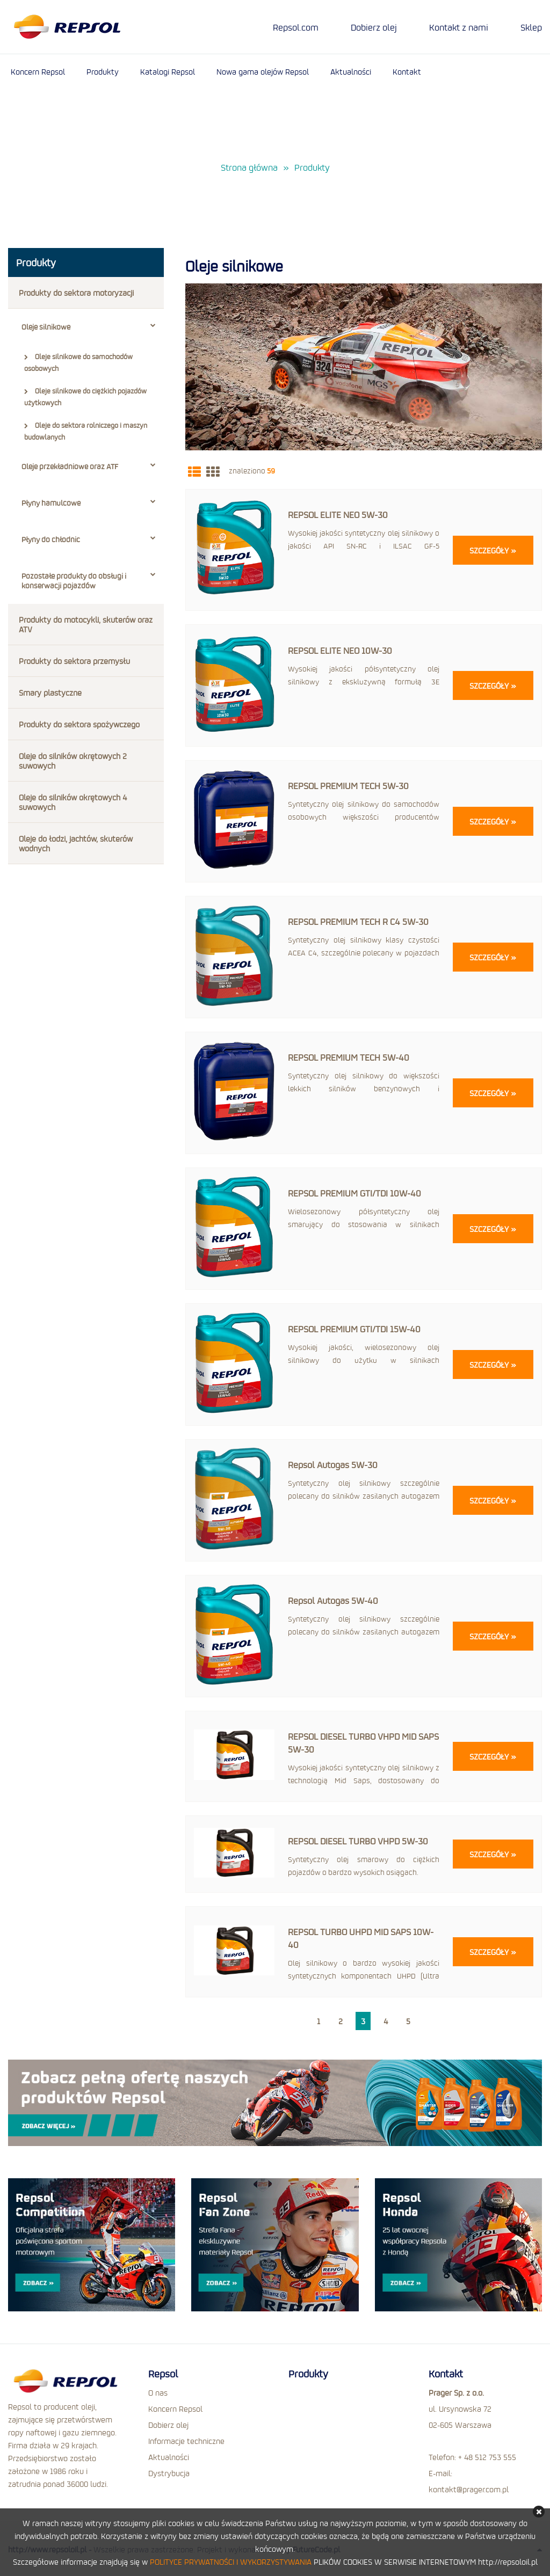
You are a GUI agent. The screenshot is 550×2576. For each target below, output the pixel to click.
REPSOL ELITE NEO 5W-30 (338, 514)
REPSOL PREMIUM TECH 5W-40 (348, 1057)
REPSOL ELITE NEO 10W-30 (340, 650)
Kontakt (407, 71)
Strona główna (249, 167)
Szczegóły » (493, 549)
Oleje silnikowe (88, 327)
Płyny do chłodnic (88, 539)
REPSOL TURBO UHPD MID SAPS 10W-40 (360, 1937)
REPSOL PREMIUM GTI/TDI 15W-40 (354, 1328)
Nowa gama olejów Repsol (262, 71)
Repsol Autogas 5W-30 (333, 1464)
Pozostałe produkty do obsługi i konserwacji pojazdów (88, 581)
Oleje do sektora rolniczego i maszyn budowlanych (85, 431)
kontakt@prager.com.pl (469, 2488)
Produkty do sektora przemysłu (74, 660)
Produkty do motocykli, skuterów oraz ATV (86, 624)
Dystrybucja (169, 2471)
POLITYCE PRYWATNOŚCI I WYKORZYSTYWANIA (231, 2561)
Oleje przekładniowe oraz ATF (88, 466)
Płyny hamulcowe (88, 503)
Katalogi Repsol (167, 71)
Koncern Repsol (38, 71)
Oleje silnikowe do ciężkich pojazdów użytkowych (85, 396)
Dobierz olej (374, 27)
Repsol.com (296, 27)
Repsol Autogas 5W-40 (333, 1600)
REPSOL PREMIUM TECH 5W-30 (348, 785)
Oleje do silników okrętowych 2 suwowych (73, 760)
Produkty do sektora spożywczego (79, 724)
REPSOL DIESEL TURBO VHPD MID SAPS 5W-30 (363, 1742)
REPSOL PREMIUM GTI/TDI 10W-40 (354, 1192)
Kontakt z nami (458, 27)
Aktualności (350, 71)
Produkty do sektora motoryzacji (76, 292)
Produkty (102, 71)
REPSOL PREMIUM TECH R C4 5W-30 (358, 921)
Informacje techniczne (186, 2439)
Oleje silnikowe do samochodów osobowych (78, 362)
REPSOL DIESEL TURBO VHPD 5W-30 (358, 1840)
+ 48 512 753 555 (487, 2455)
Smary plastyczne (50, 692)
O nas (158, 2391)
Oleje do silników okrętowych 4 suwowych (73, 802)
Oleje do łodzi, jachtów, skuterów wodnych (76, 843)
